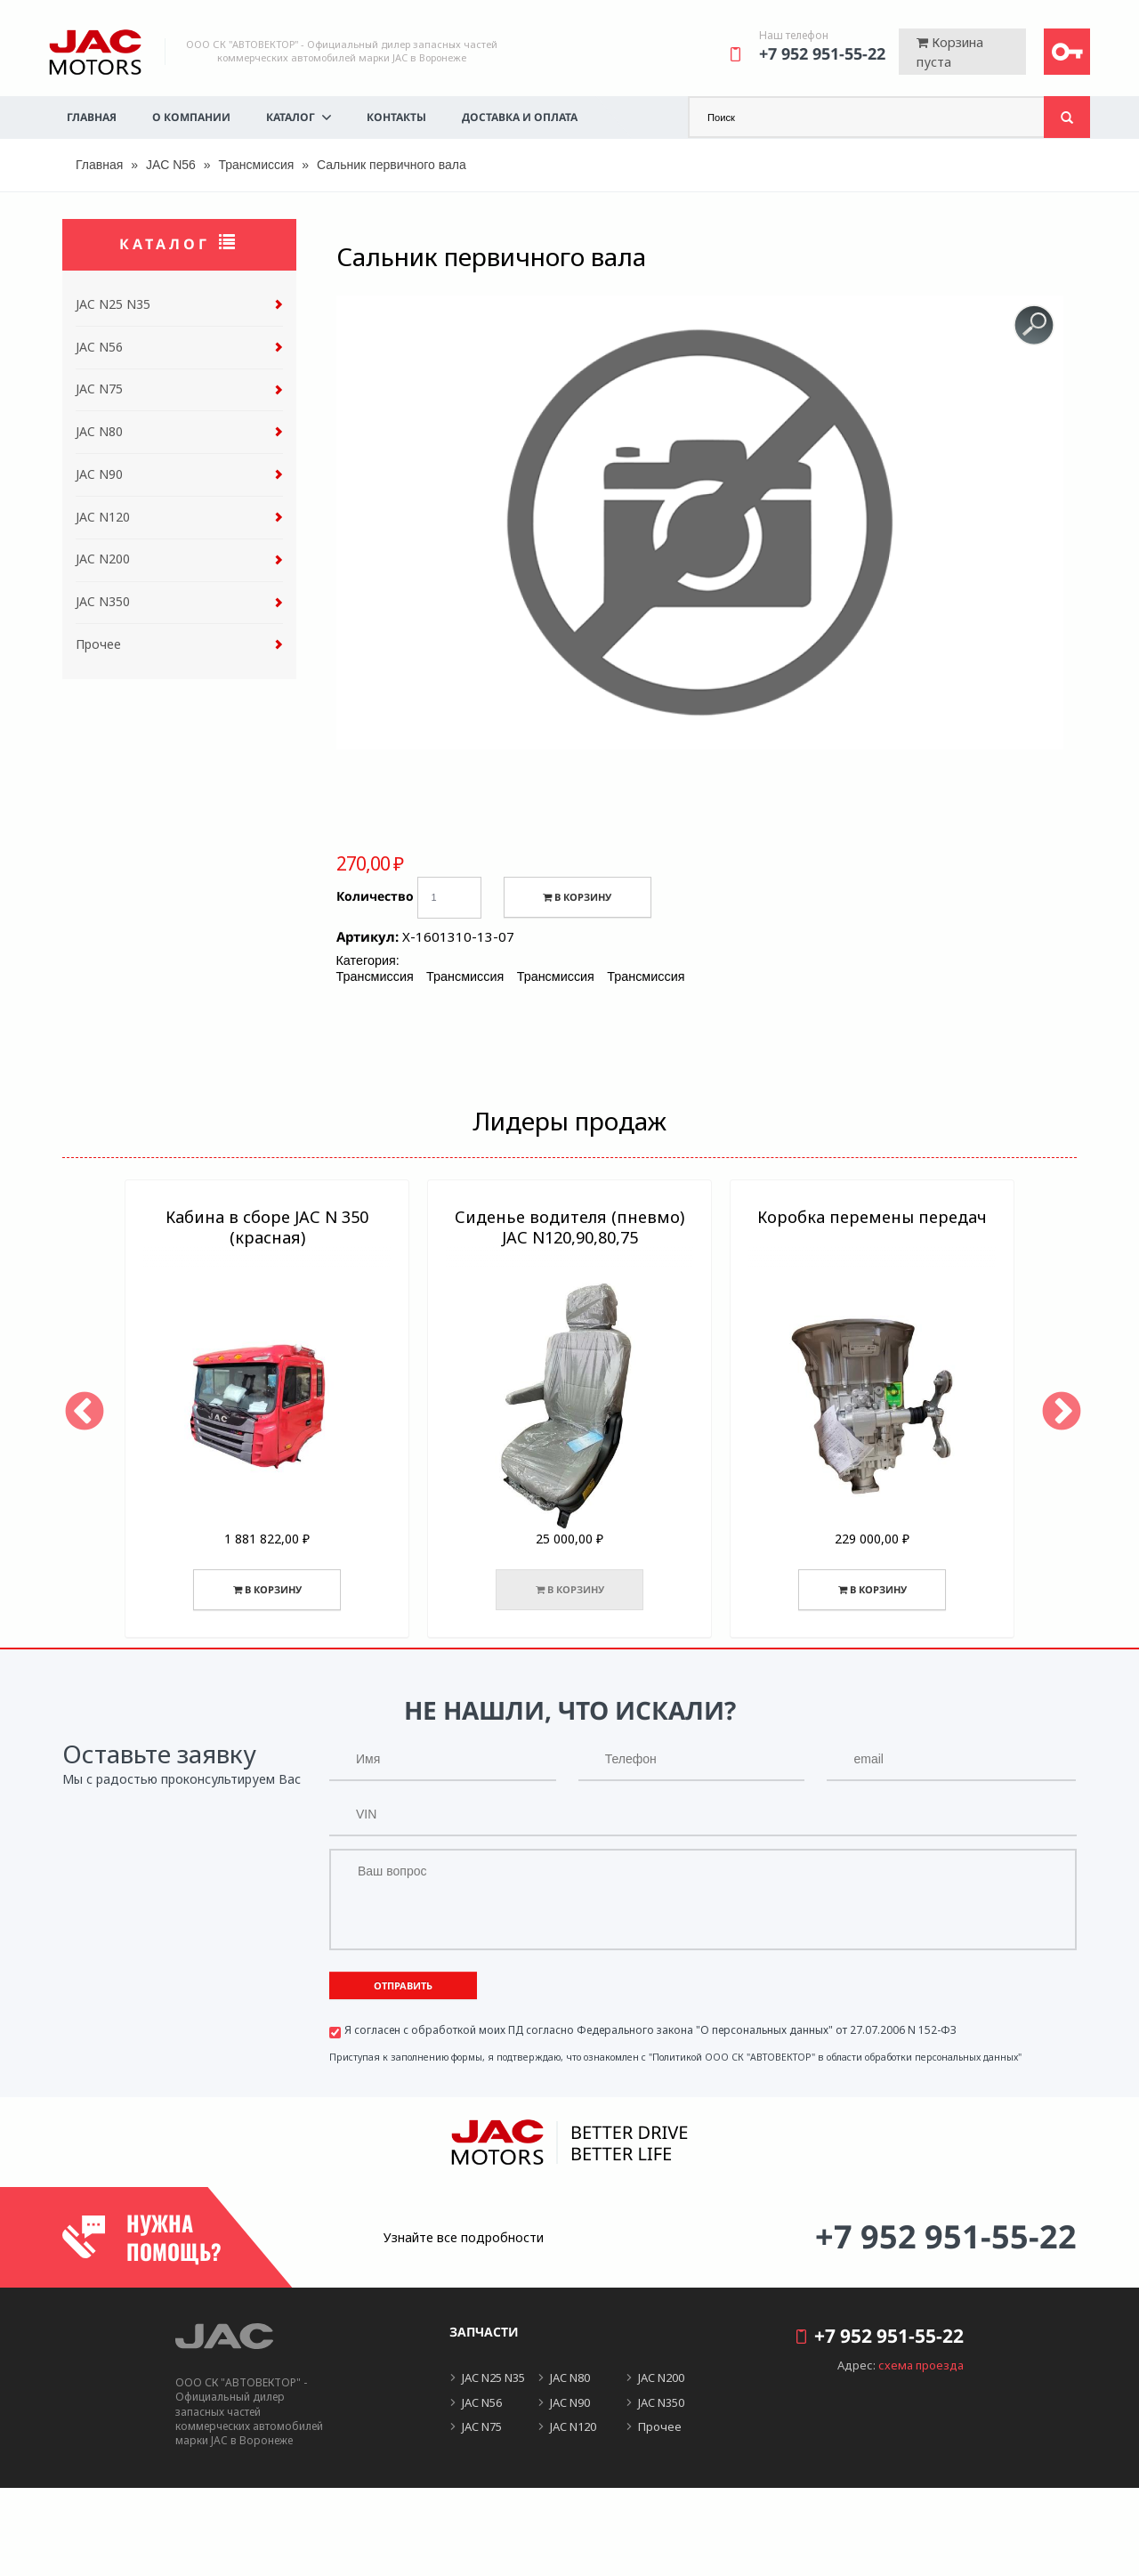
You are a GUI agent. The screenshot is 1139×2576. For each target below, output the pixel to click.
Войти (1067, 51)
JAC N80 (99, 431)
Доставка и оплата (520, 117)
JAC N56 (171, 165)
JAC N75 (99, 388)
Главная (92, 117)
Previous (81, 1409)
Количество (375, 896)
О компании (191, 117)
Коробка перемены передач (872, 1216)
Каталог (290, 117)
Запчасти (484, 2331)
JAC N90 (99, 474)
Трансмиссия (256, 165)
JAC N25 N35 (113, 304)
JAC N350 (103, 601)
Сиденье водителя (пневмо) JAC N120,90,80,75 (569, 1227)
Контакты (396, 117)
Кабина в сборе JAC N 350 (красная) (267, 1227)
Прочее (98, 644)
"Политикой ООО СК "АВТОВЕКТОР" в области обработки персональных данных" (835, 2057)
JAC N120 (103, 516)
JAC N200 (103, 558)
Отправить (403, 1985)
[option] (267, 1409)
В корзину (577, 896)
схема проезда (921, 2365)
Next (1058, 1409)
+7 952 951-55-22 (822, 53)
